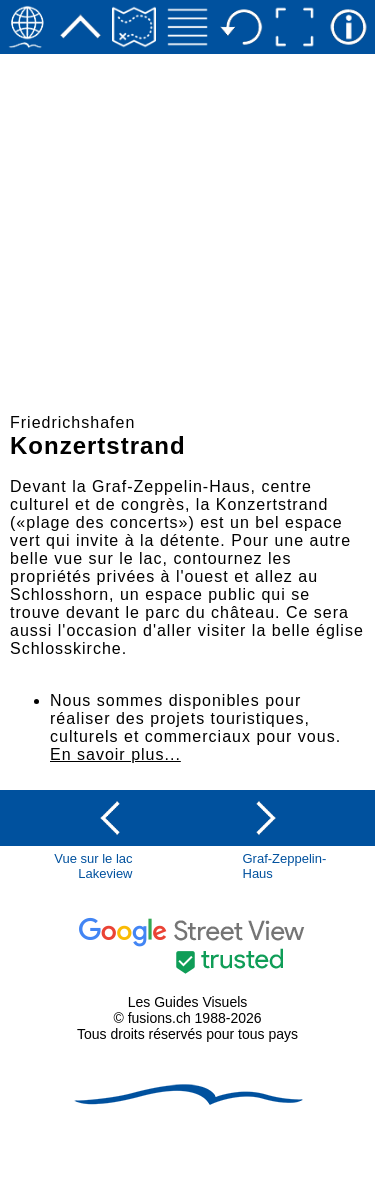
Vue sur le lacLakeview (93, 866)
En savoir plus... (115, 754)
